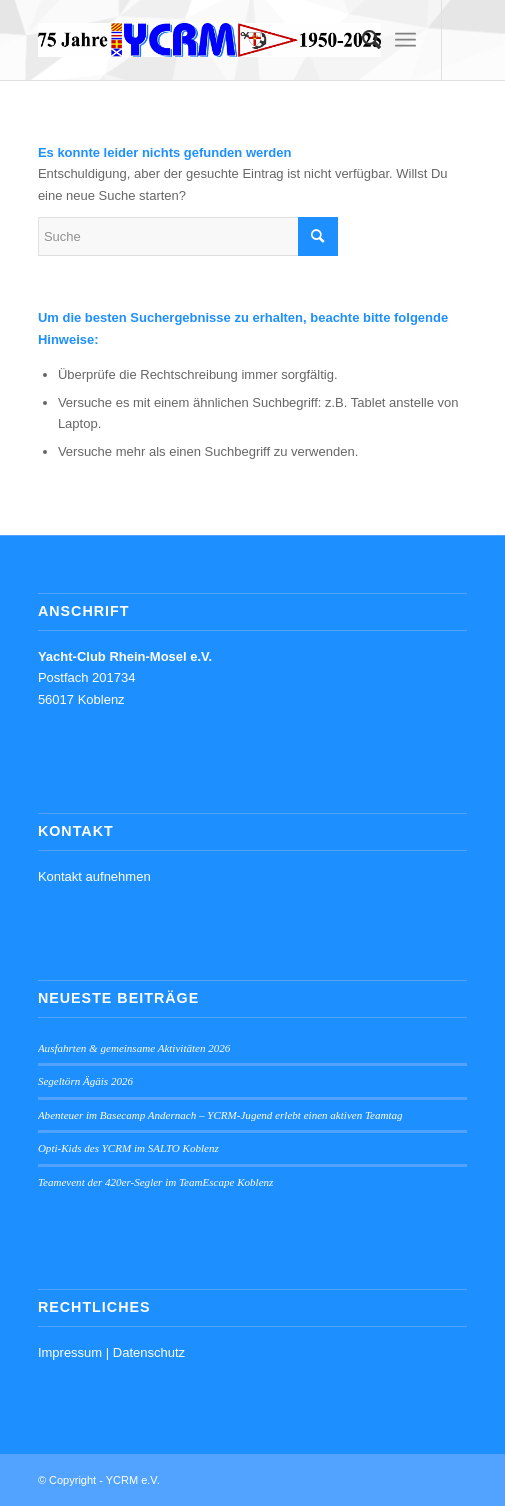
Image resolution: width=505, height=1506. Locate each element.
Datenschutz (149, 1352)
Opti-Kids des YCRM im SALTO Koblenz (128, 1148)
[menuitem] (361, 40)
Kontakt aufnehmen (94, 876)
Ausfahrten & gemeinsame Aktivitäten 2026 (134, 1048)
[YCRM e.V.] (209, 40)
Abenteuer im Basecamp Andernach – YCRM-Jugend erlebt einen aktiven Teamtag (220, 1115)
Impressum (70, 1352)
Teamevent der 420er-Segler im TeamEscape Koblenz (156, 1182)
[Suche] (361, 40)
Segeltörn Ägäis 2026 (85, 1081)
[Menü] (405, 40)
